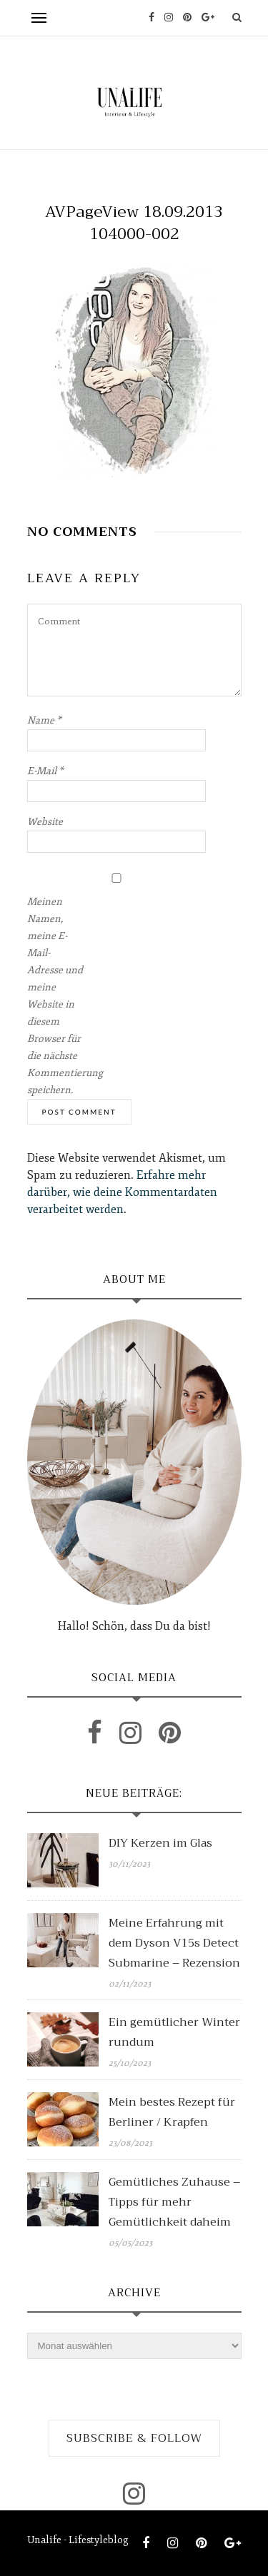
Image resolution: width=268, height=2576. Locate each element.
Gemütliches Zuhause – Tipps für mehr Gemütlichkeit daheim (174, 2202)
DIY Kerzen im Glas (160, 1843)
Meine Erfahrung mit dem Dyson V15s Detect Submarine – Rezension (174, 1943)
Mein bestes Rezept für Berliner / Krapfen (172, 2112)
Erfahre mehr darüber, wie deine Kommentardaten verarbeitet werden (122, 1192)
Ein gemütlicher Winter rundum (174, 2032)
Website (45, 822)
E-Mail (45, 771)
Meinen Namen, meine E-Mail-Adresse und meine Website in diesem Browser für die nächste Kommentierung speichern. (55, 996)
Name (44, 720)
